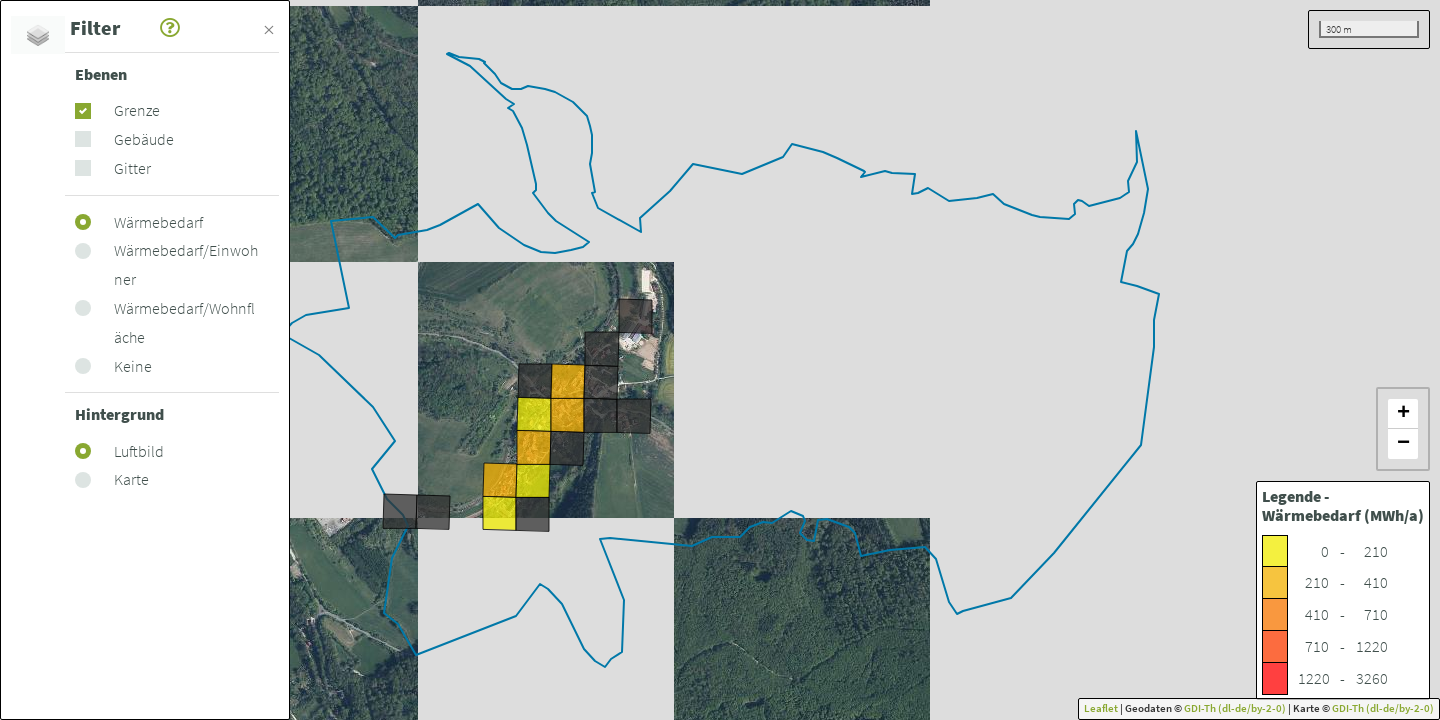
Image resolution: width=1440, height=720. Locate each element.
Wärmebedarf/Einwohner (186, 264)
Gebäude (144, 139)
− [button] (1403, 443)
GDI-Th (1201, 708)
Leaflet (1101, 708)
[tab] (38, 35)
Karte (131, 479)
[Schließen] (269, 27)
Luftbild (139, 451)
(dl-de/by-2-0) (1252, 708)
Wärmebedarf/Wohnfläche (184, 322)
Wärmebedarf (158, 222)
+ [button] (1403, 413)
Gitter (132, 168)
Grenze (137, 110)
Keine (133, 366)
